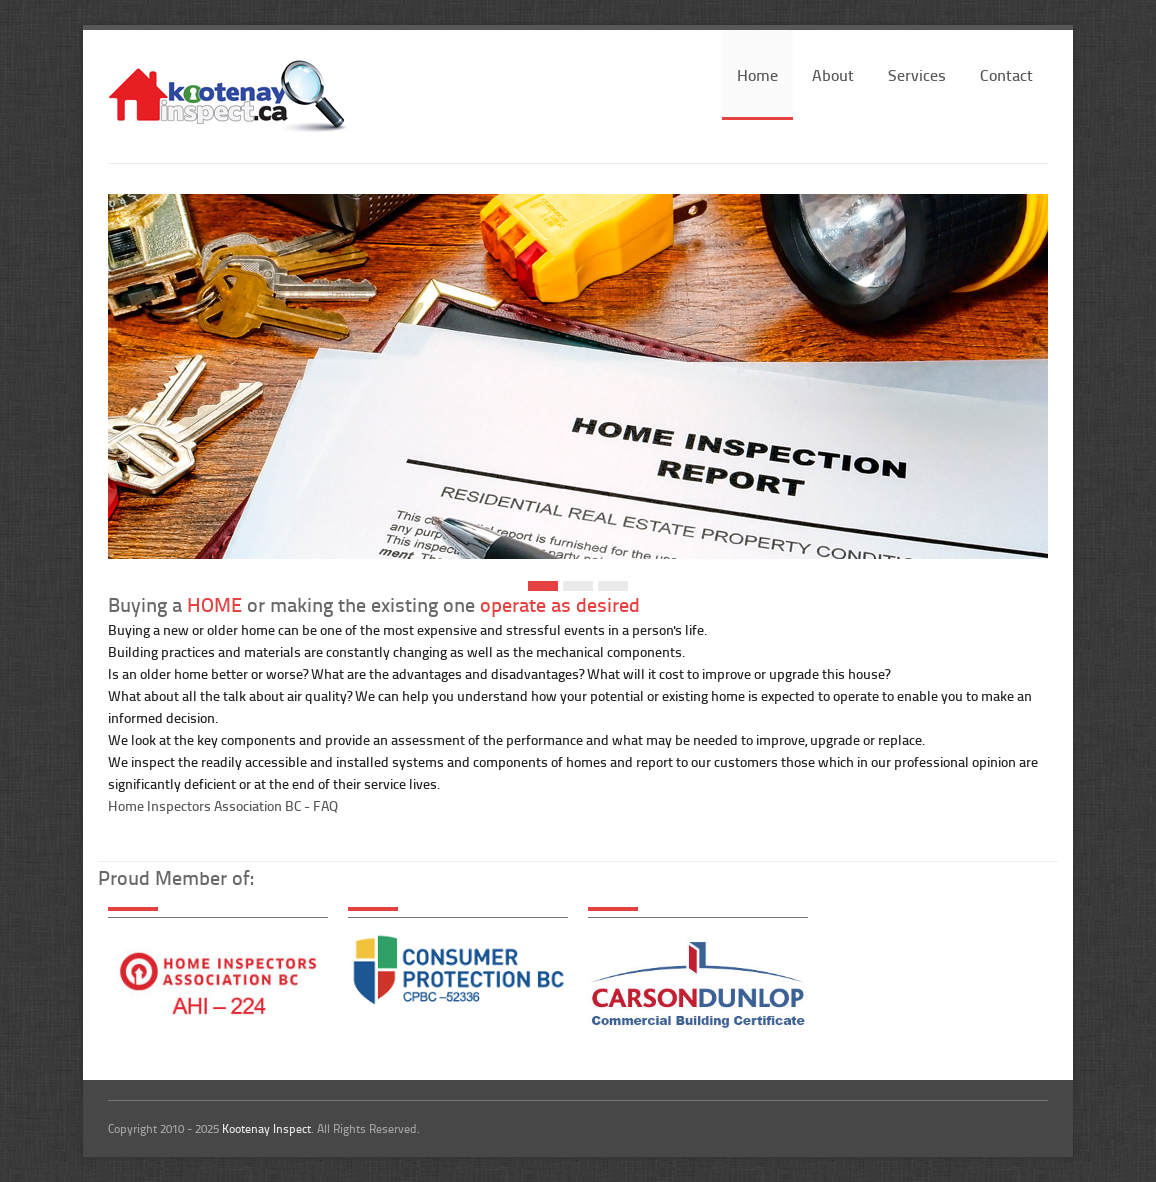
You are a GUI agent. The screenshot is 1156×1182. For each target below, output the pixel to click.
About (833, 74)
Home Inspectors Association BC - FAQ (223, 805)
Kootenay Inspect (266, 1128)
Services (917, 74)
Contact (1006, 74)
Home (757, 74)
